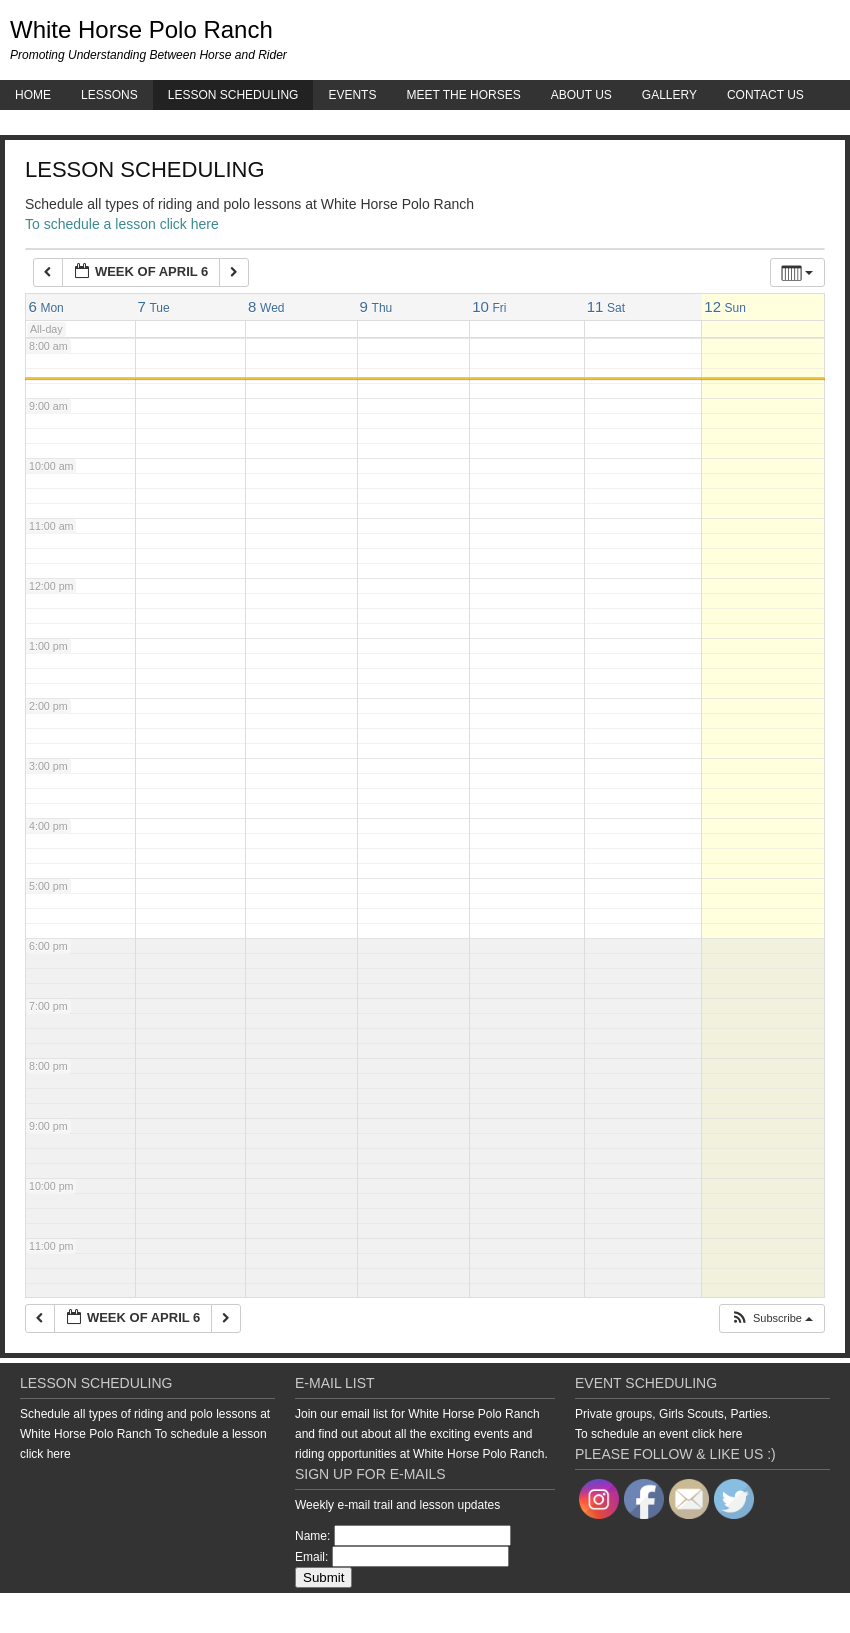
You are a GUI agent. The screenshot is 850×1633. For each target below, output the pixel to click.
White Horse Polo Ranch (141, 29)
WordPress (783, 1613)
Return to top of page (69, 1613)
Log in (835, 1613)
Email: (311, 1557)
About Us (581, 95)
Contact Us (765, 95)
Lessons (109, 95)
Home (33, 95)
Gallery (669, 95)
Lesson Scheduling (233, 95)
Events (352, 95)
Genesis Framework (695, 1613)
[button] (771, 1318)
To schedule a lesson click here (122, 224)
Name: (312, 1536)
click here (45, 1454)
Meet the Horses (463, 95)
